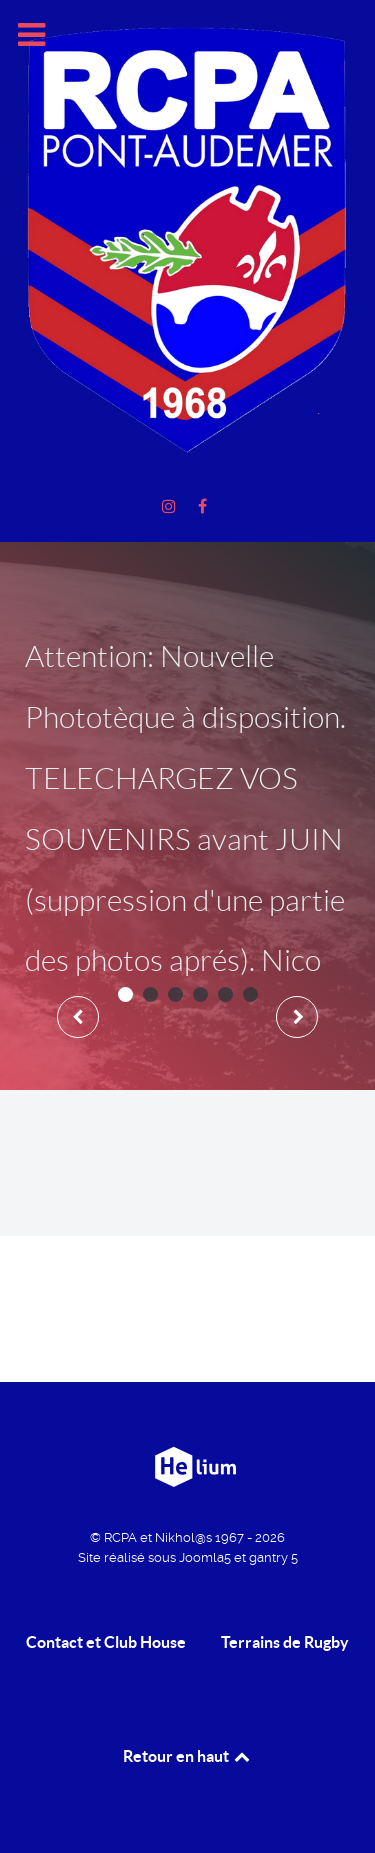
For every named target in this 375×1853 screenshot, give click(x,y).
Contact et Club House (106, 1642)
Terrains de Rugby (285, 1642)
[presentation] (78, 1017)
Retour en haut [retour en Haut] (188, 1756)
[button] (125, 994)
